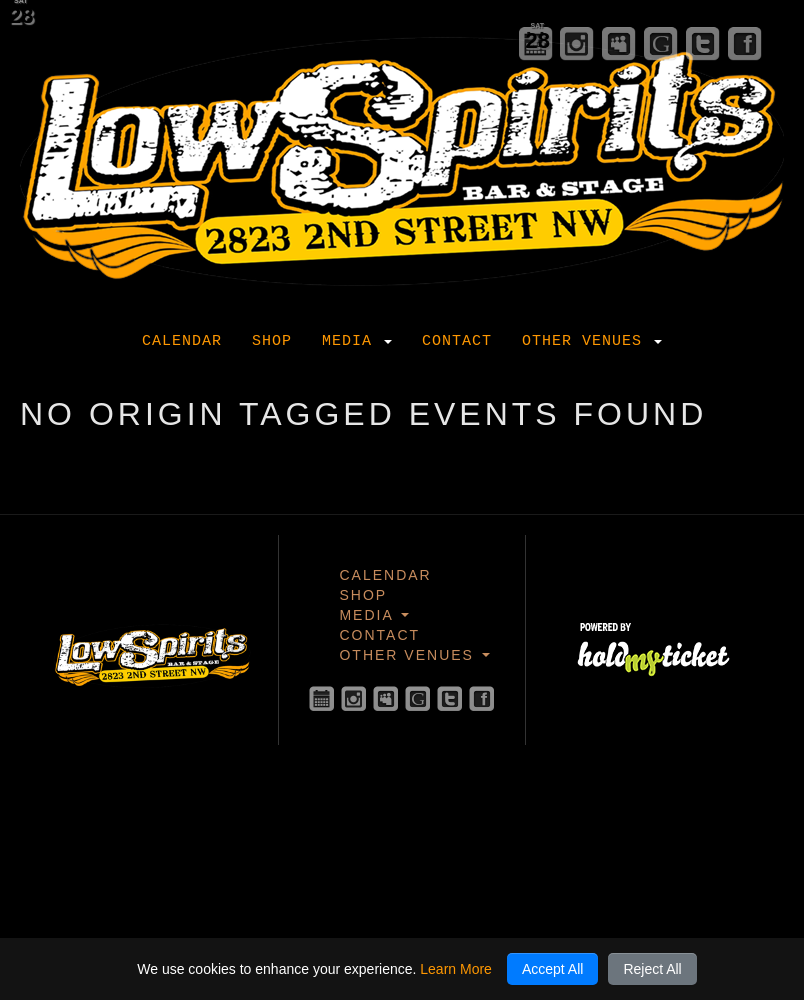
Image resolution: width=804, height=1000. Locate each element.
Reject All (652, 969)
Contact (457, 341)
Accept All (552, 969)
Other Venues (592, 341)
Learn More (456, 969)
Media (357, 341)
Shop (272, 341)
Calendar (182, 341)
